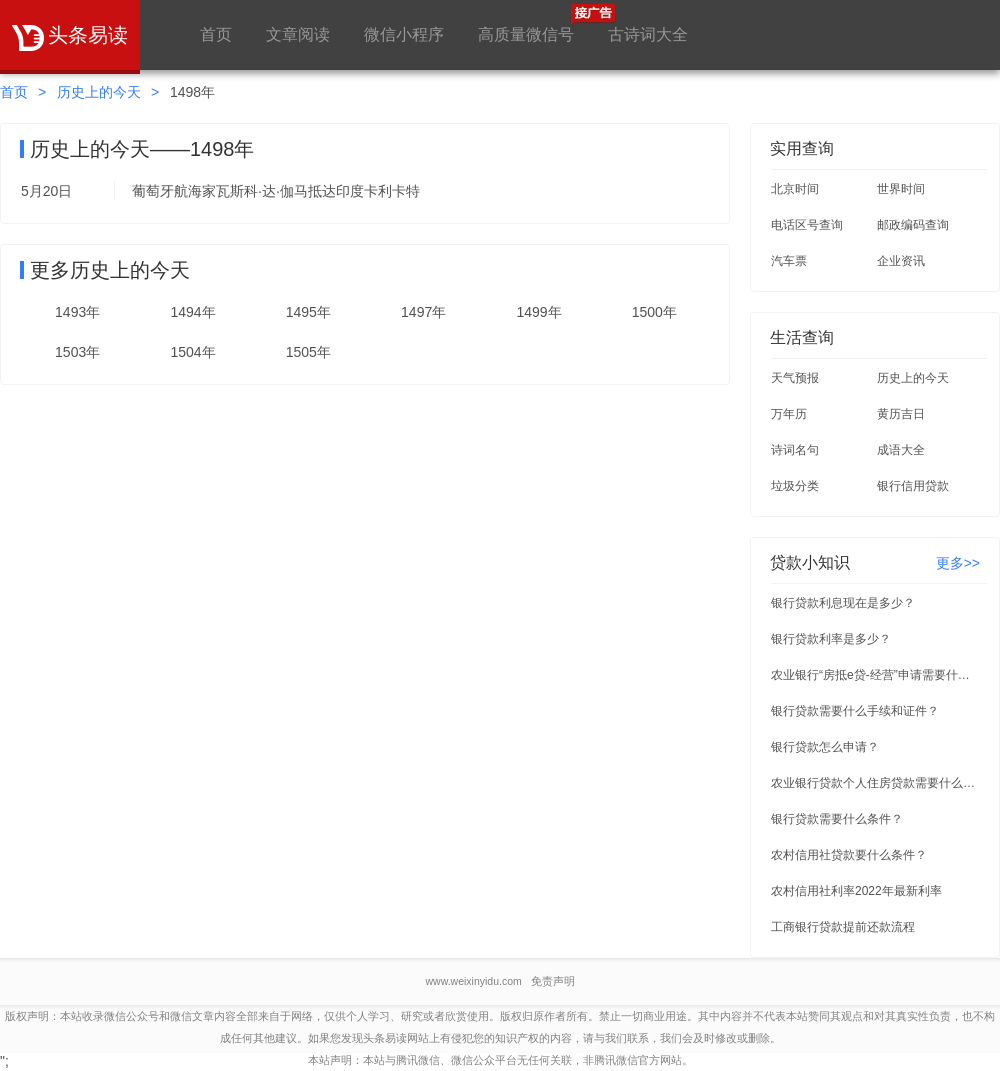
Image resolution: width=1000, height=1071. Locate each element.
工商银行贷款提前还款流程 (843, 927)
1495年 (308, 312)
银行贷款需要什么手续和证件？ (855, 711)
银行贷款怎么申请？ (825, 747)
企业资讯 (901, 261)
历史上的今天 (99, 92)
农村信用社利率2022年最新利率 (856, 891)
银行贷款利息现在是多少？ (843, 603)
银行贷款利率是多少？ (831, 639)
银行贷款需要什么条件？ (837, 819)
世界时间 (901, 189)
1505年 (308, 352)
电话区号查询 (807, 225)
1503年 (77, 352)
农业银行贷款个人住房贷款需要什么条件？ (876, 783)
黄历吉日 (901, 414)
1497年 (423, 312)
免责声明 (553, 981)
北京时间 (795, 189)
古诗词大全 (648, 34)
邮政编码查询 (913, 225)
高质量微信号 (526, 23)
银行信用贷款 (913, 486)
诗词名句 (795, 450)
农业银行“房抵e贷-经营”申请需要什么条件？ (876, 675)
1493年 (77, 312)
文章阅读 (298, 34)
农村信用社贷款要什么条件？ (849, 855)
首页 (216, 34)
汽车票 (789, 261)
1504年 (192, 352)
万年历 (789, 414)
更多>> (958, 563)
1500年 (654, 312)
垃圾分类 (795, 486)
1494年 (192, 312)
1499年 (538, 312)
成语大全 (901, 450)
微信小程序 (404, 34)
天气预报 (795, 378)
